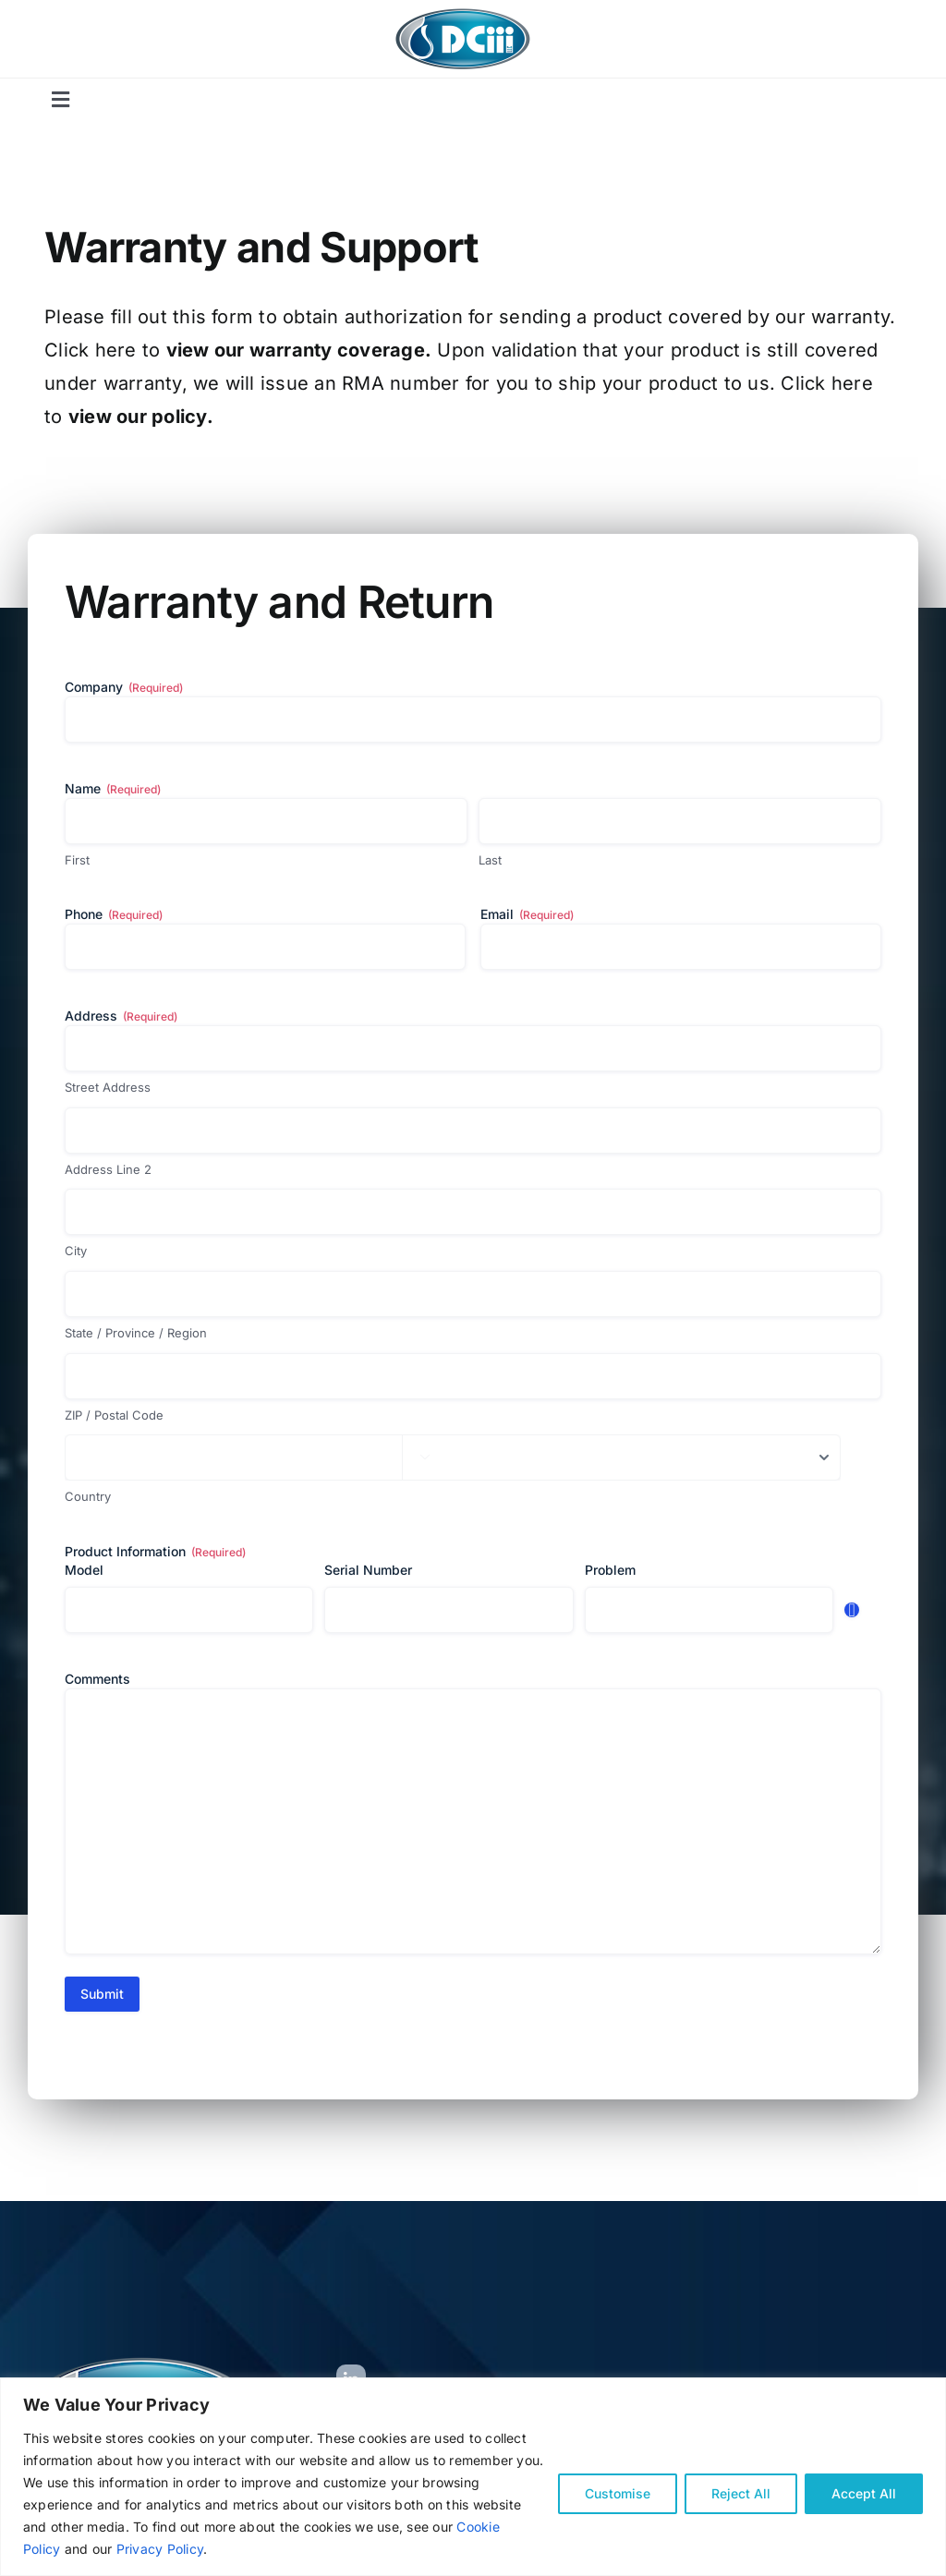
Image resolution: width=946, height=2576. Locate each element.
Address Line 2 (108, 1169)
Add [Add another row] (851, 1609)
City (76, 1250)
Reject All (740, 2493)
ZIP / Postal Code (114, 1415)
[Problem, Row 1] (709, 1610)
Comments (97, 1679)
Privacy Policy (159, 2549)
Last (490, 860)
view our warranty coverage (295, 350)
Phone (114, 914)
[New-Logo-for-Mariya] (463, 13)
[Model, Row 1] (189, 1610)
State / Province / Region (136, 1332)
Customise (617, 2493)
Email (527, 914)
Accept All (863, 2493)
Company (124, 687)
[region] (473, 2476)
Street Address (108, 1087)
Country (88, 1496)
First (77, 860)
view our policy (137, 416)
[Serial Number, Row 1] (448, 1610)
